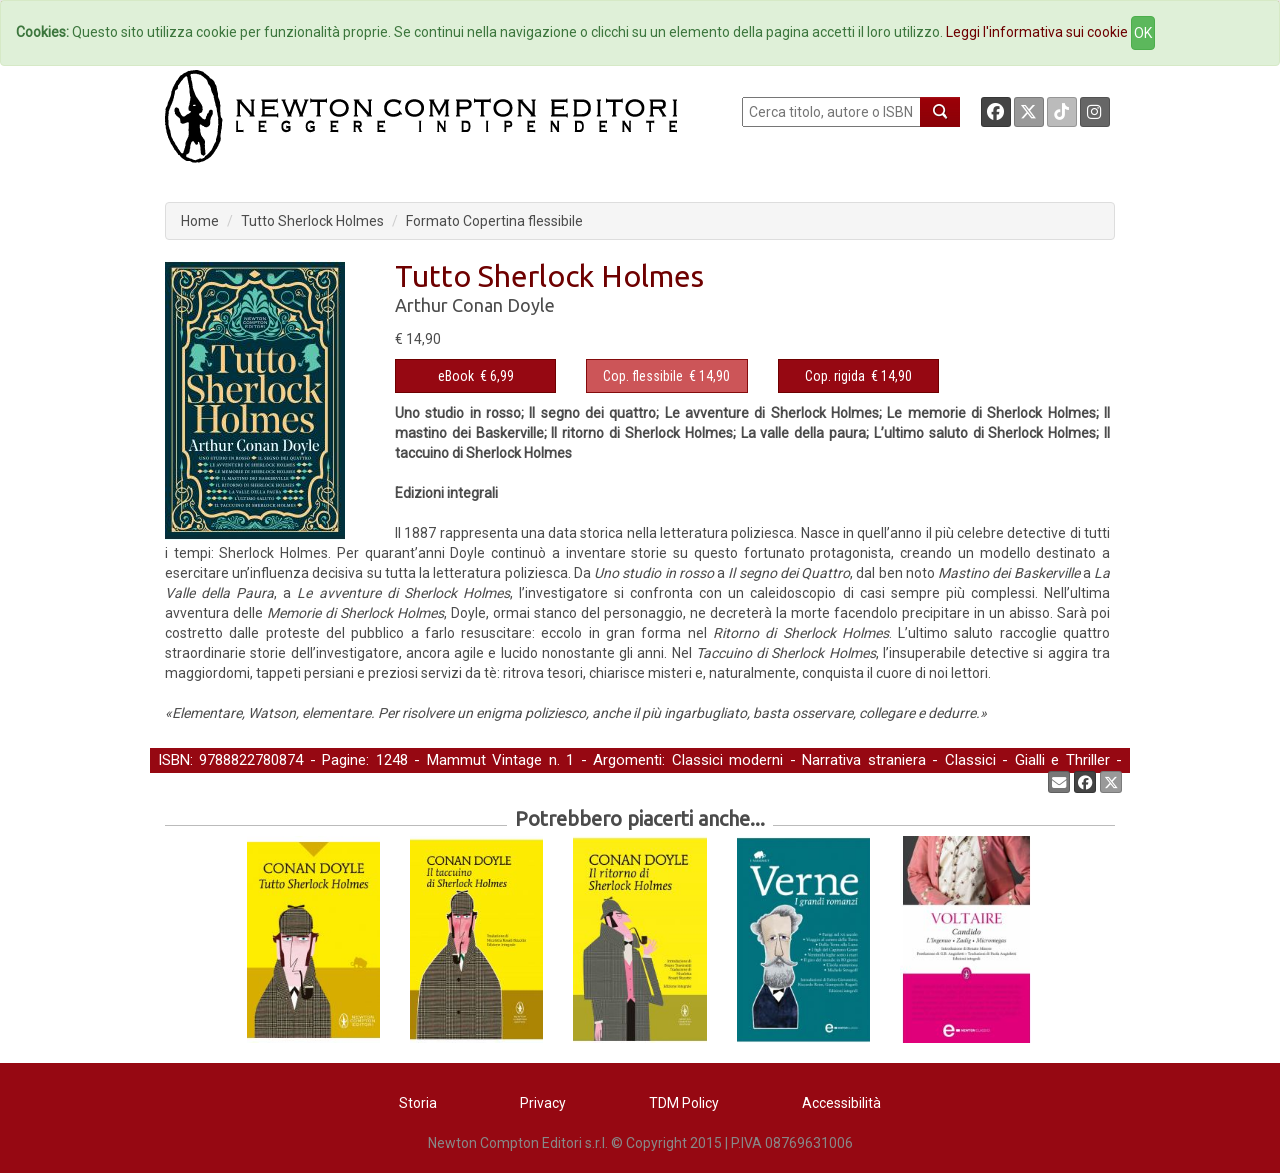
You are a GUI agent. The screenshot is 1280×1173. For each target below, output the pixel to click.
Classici (970, 760)
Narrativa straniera (863, 760)
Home (200, 221)
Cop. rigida (835, 376)
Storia (418, 1103)
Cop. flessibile (643, 376)
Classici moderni (727, 760)
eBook (456, 376)
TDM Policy (684, 1103)
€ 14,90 (666, 376)
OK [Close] (1143, 33)
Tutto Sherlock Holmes (312, 221)
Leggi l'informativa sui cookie (1037, 32)
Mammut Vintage (484, 760)
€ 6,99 (476, 376)
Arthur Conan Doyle (475, 305)
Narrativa (274, 781)
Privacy (543, 1103)
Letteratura (194, 781)
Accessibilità (841, 1103)
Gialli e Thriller (1062, 760)
